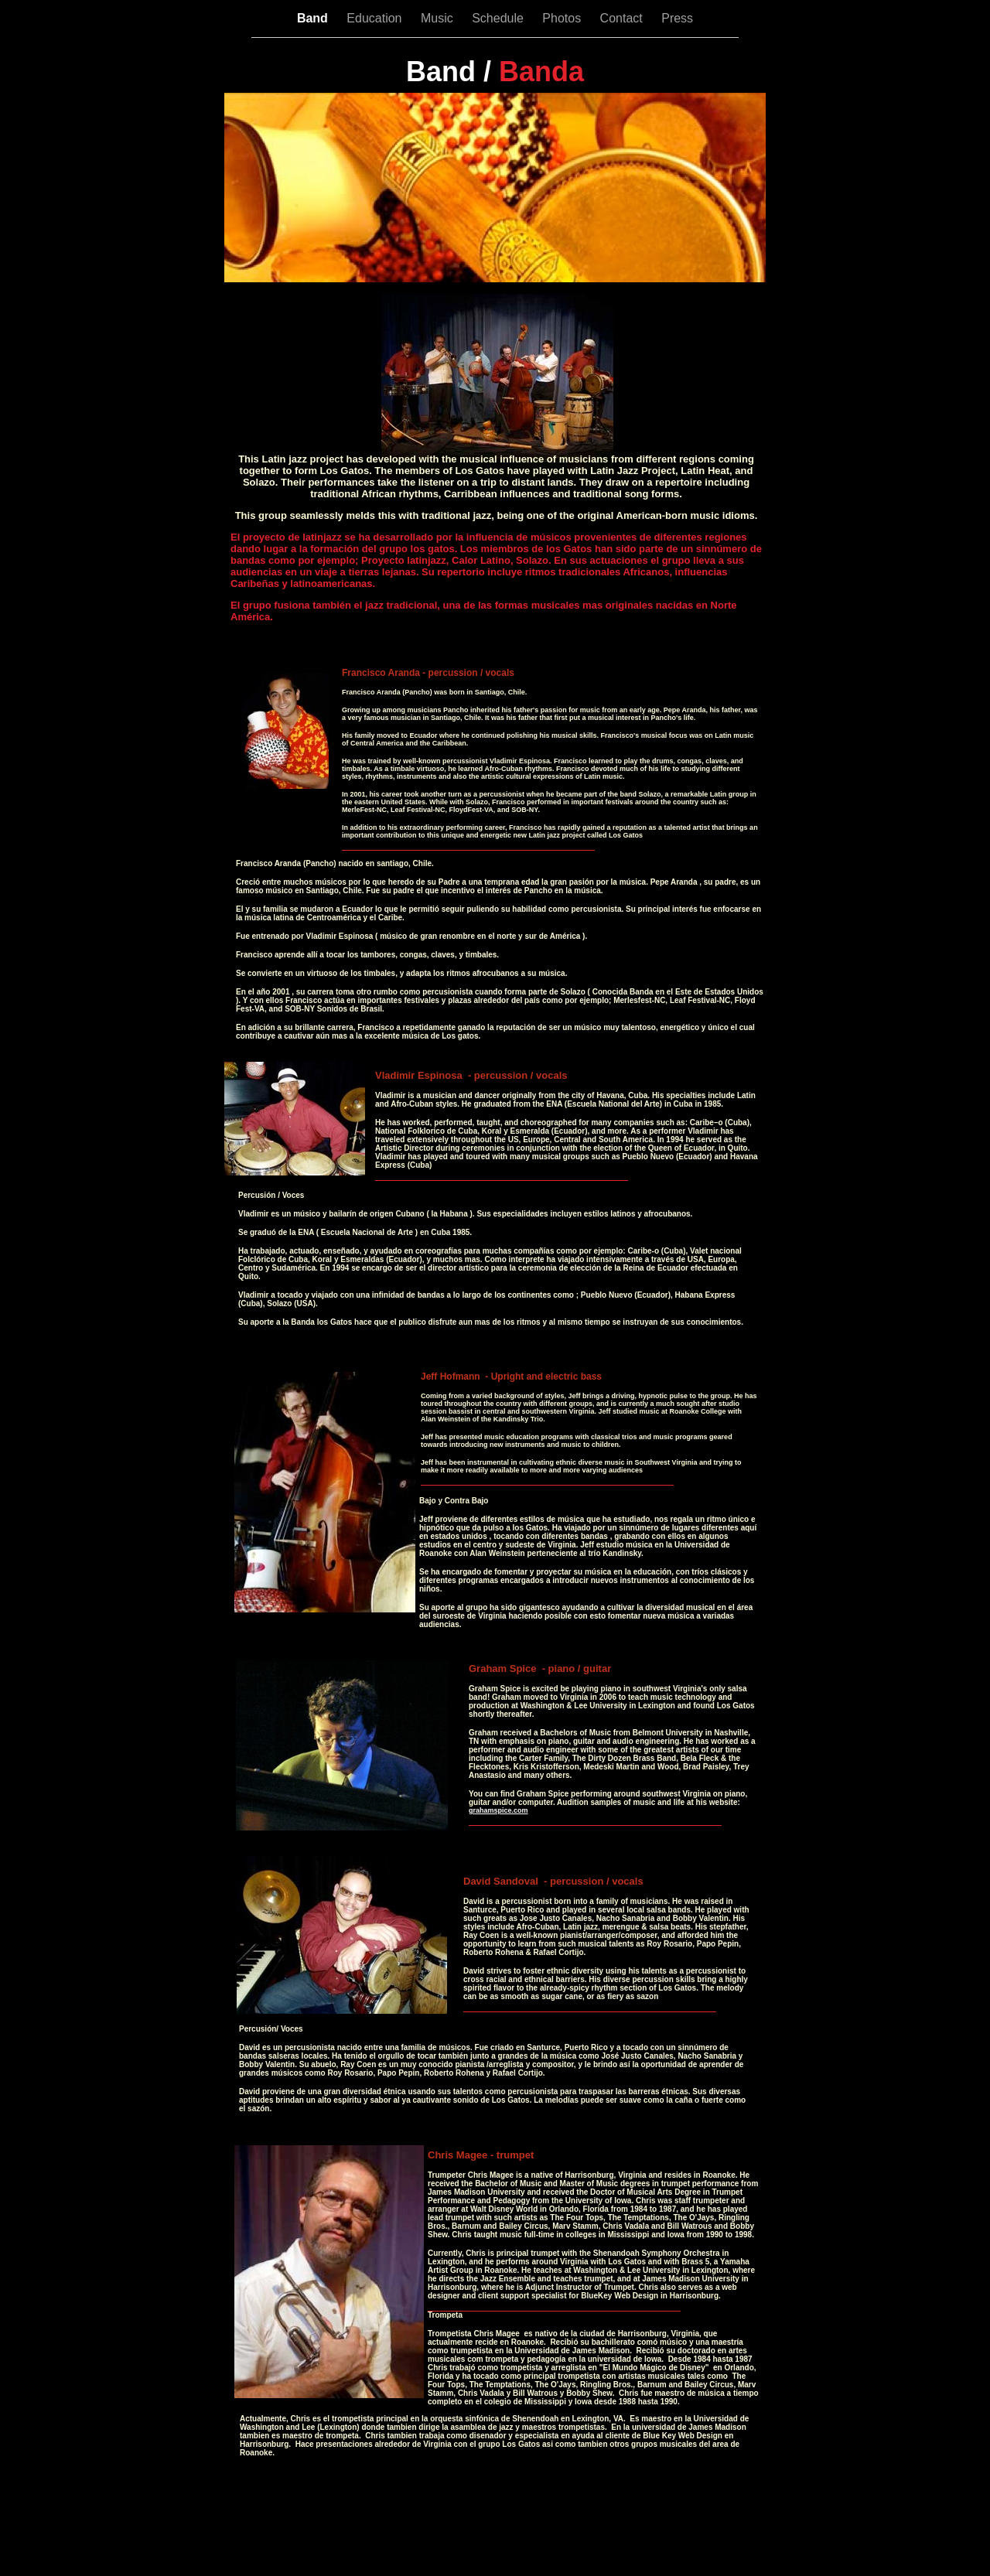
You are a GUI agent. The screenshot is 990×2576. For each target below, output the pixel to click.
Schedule (499, 18)
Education (375, 18)
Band (314, 18)
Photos (563, 18)
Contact (623, 18)
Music (438, 18)
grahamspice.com (498, 1810)
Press (677, 18)
